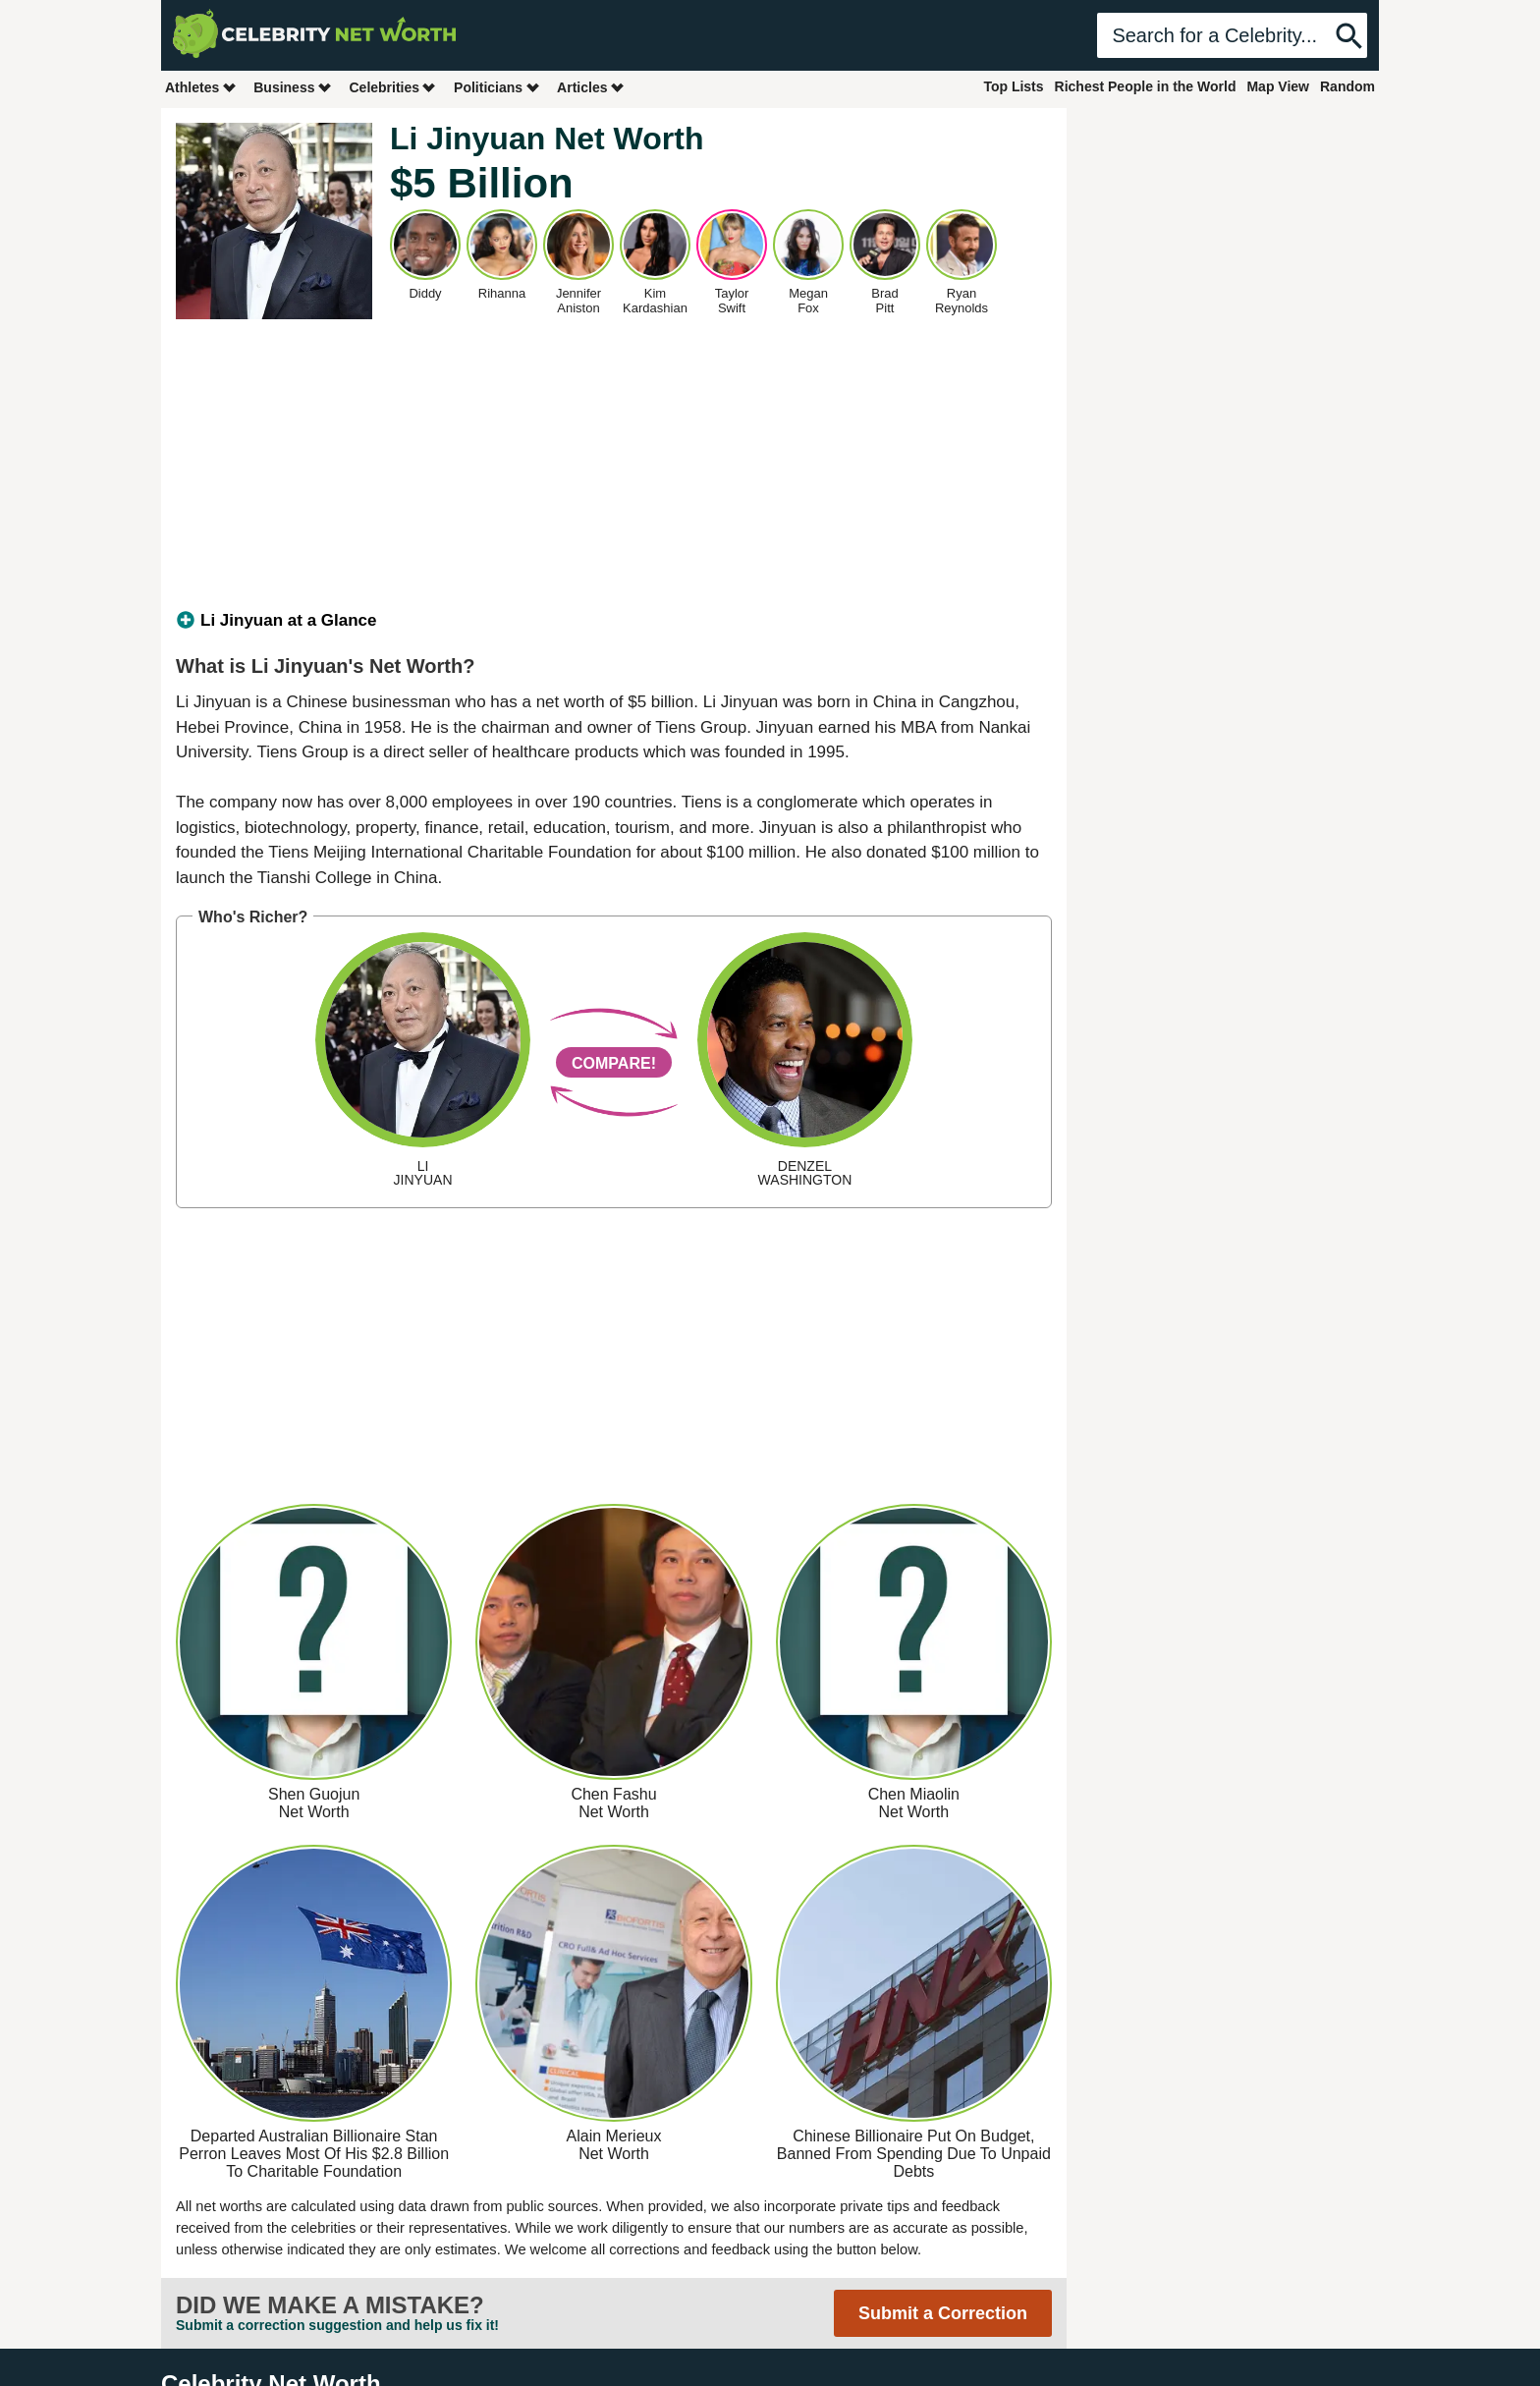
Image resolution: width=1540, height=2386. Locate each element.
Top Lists (1013, 86)
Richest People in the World (1146, 86)
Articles (591, 87)
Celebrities (393, 87)
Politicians (497, 87)
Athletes (201, 87)
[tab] (614, 620)
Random (1347, 86)
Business (292, 87)
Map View (1277, 86)
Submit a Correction (942, 2313)
